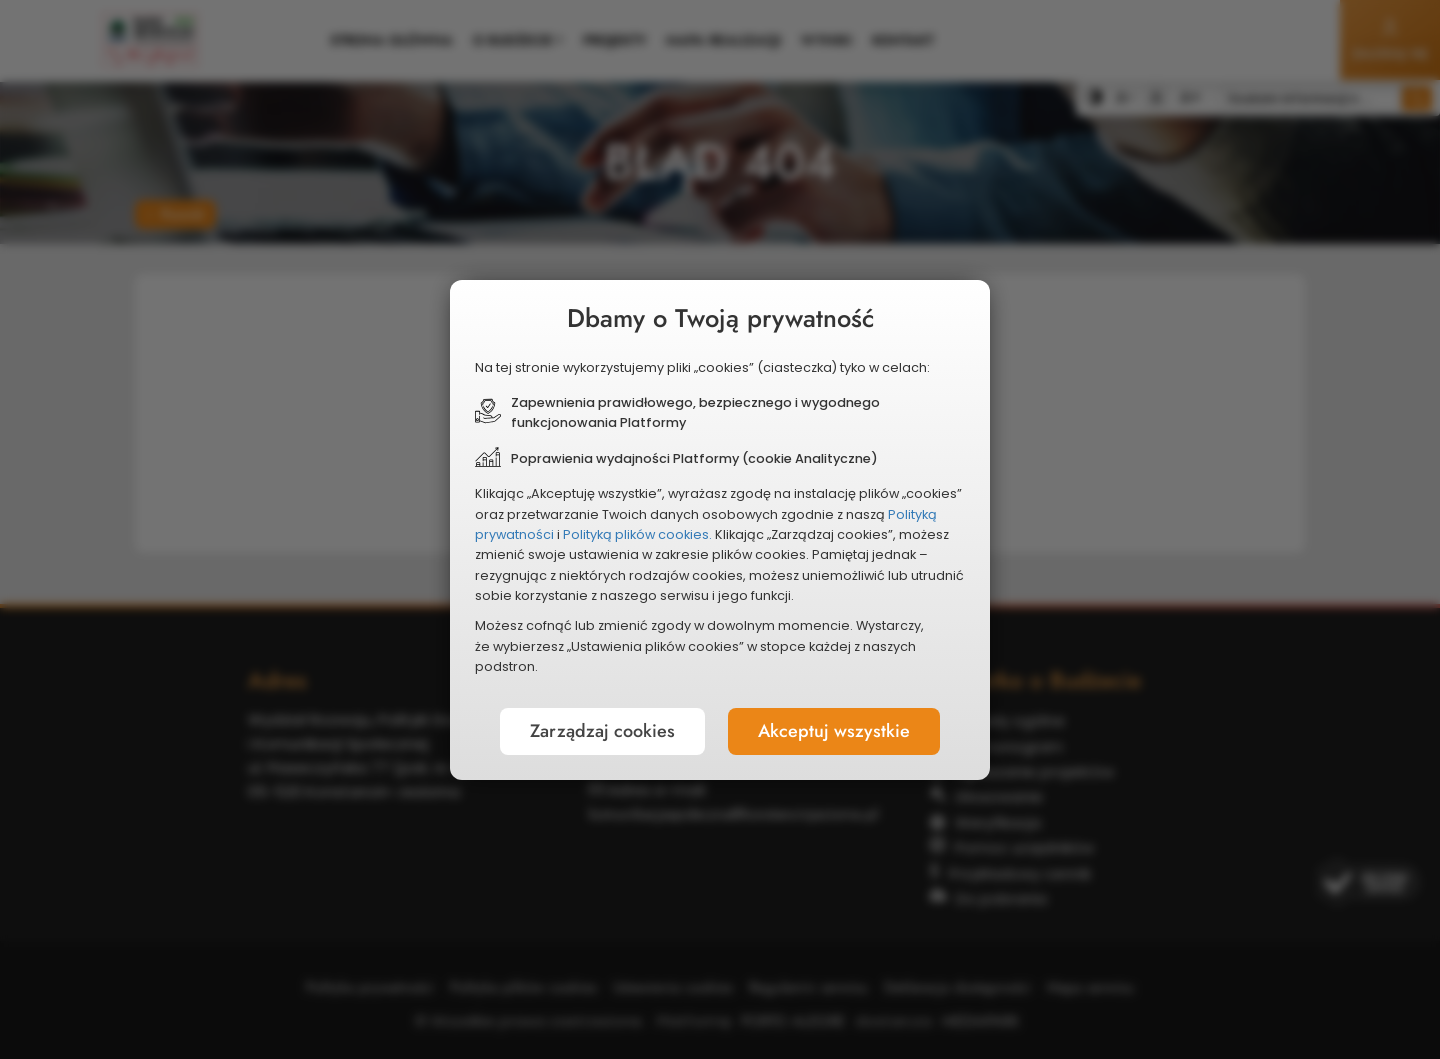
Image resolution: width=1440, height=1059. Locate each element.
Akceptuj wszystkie (834, 731)
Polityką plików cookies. (637, 534)
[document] (720, 530)
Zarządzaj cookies (602, 731)
